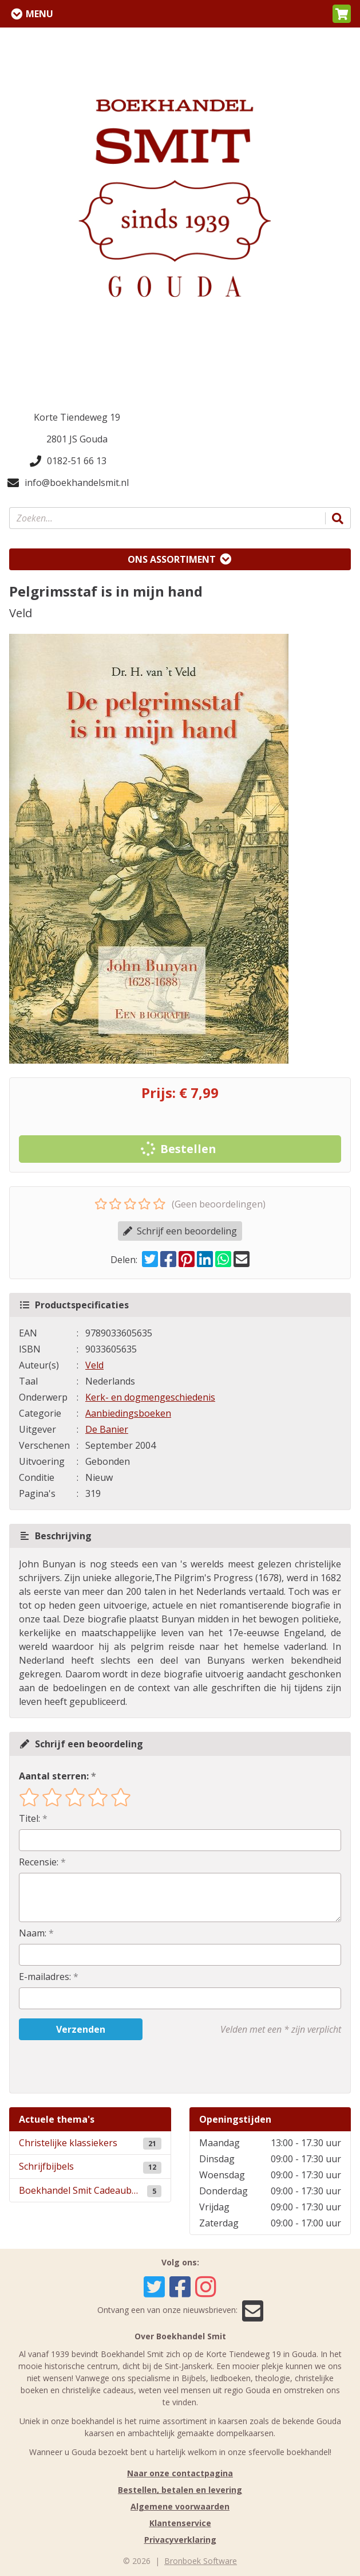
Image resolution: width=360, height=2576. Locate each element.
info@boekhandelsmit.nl (68, 482)
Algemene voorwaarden (180, 2506)
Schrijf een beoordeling (180, 1231)
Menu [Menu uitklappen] (39, 13)
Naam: (32, 1933)
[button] (342, 14)
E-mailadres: (45, 1976)
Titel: (29, 1818)
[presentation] (92, 2066)
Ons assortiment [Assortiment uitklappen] (172, 559)
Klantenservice (180, 2523)
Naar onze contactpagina (180, 2473)
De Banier (106, 1429)
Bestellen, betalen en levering (180, 2489)
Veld (94, 1365)
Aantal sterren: (54, 1776)
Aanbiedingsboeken (128, 1413)
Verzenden (80, 2029)
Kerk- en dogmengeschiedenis (150, 1397)
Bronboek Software (200, 2560)
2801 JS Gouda (77, 439)
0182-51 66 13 (68, 460)
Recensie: (38, 1862)
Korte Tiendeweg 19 (77, 417)
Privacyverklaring (180, 2539)
